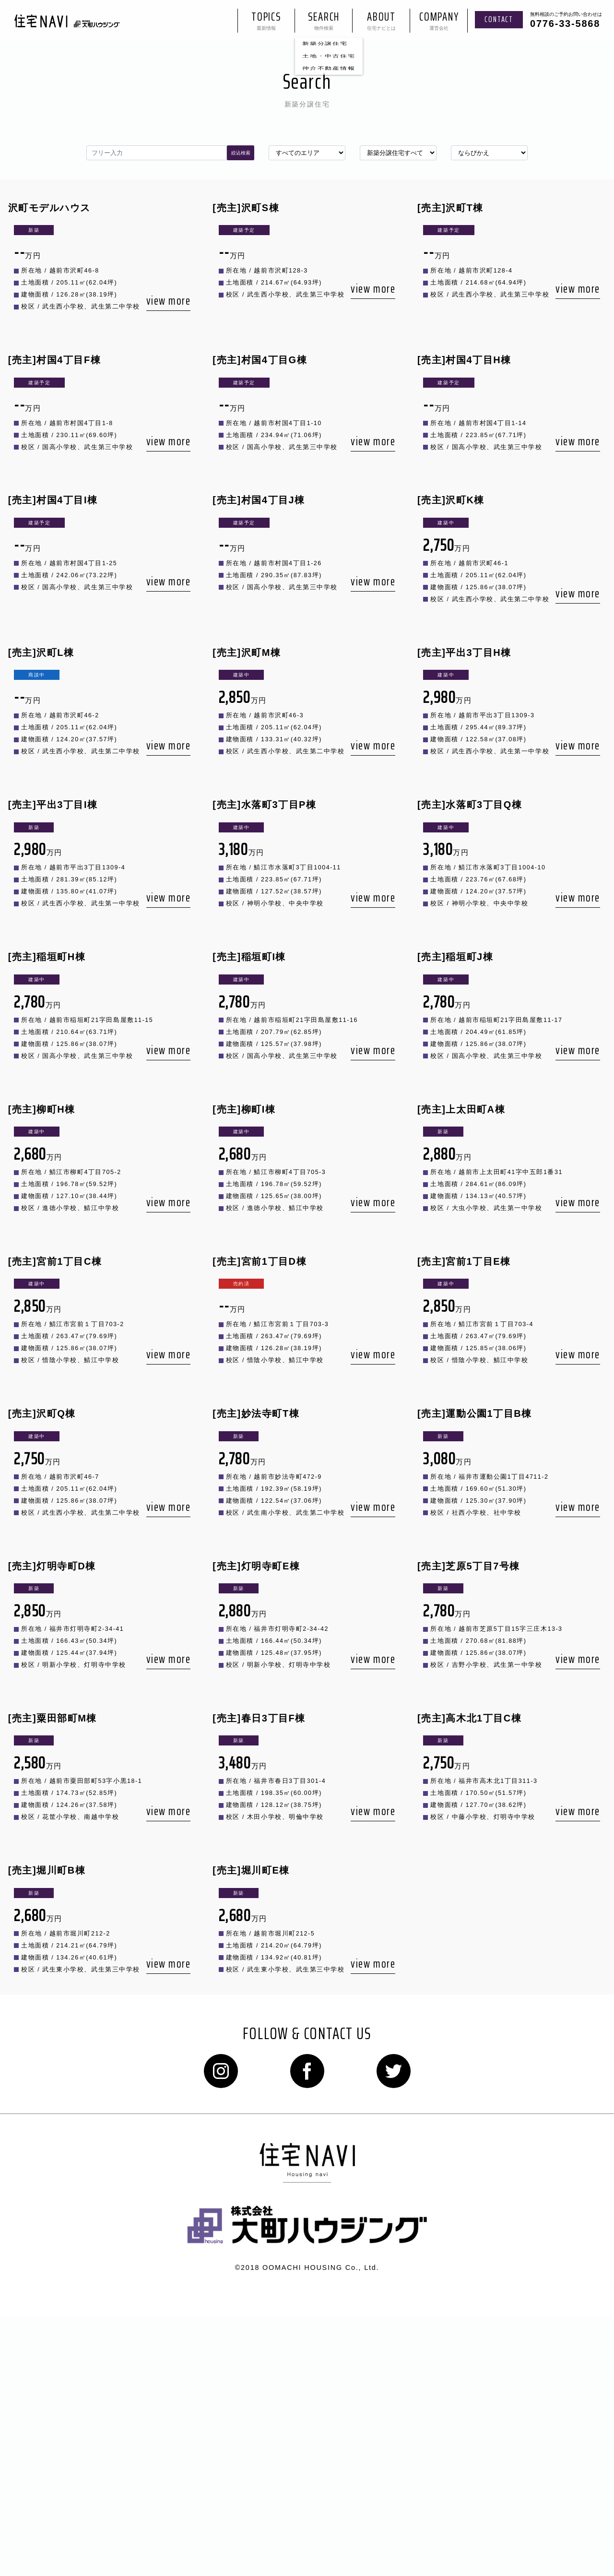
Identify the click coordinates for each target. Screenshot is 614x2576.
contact (498, 24)
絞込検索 (240, 159)
